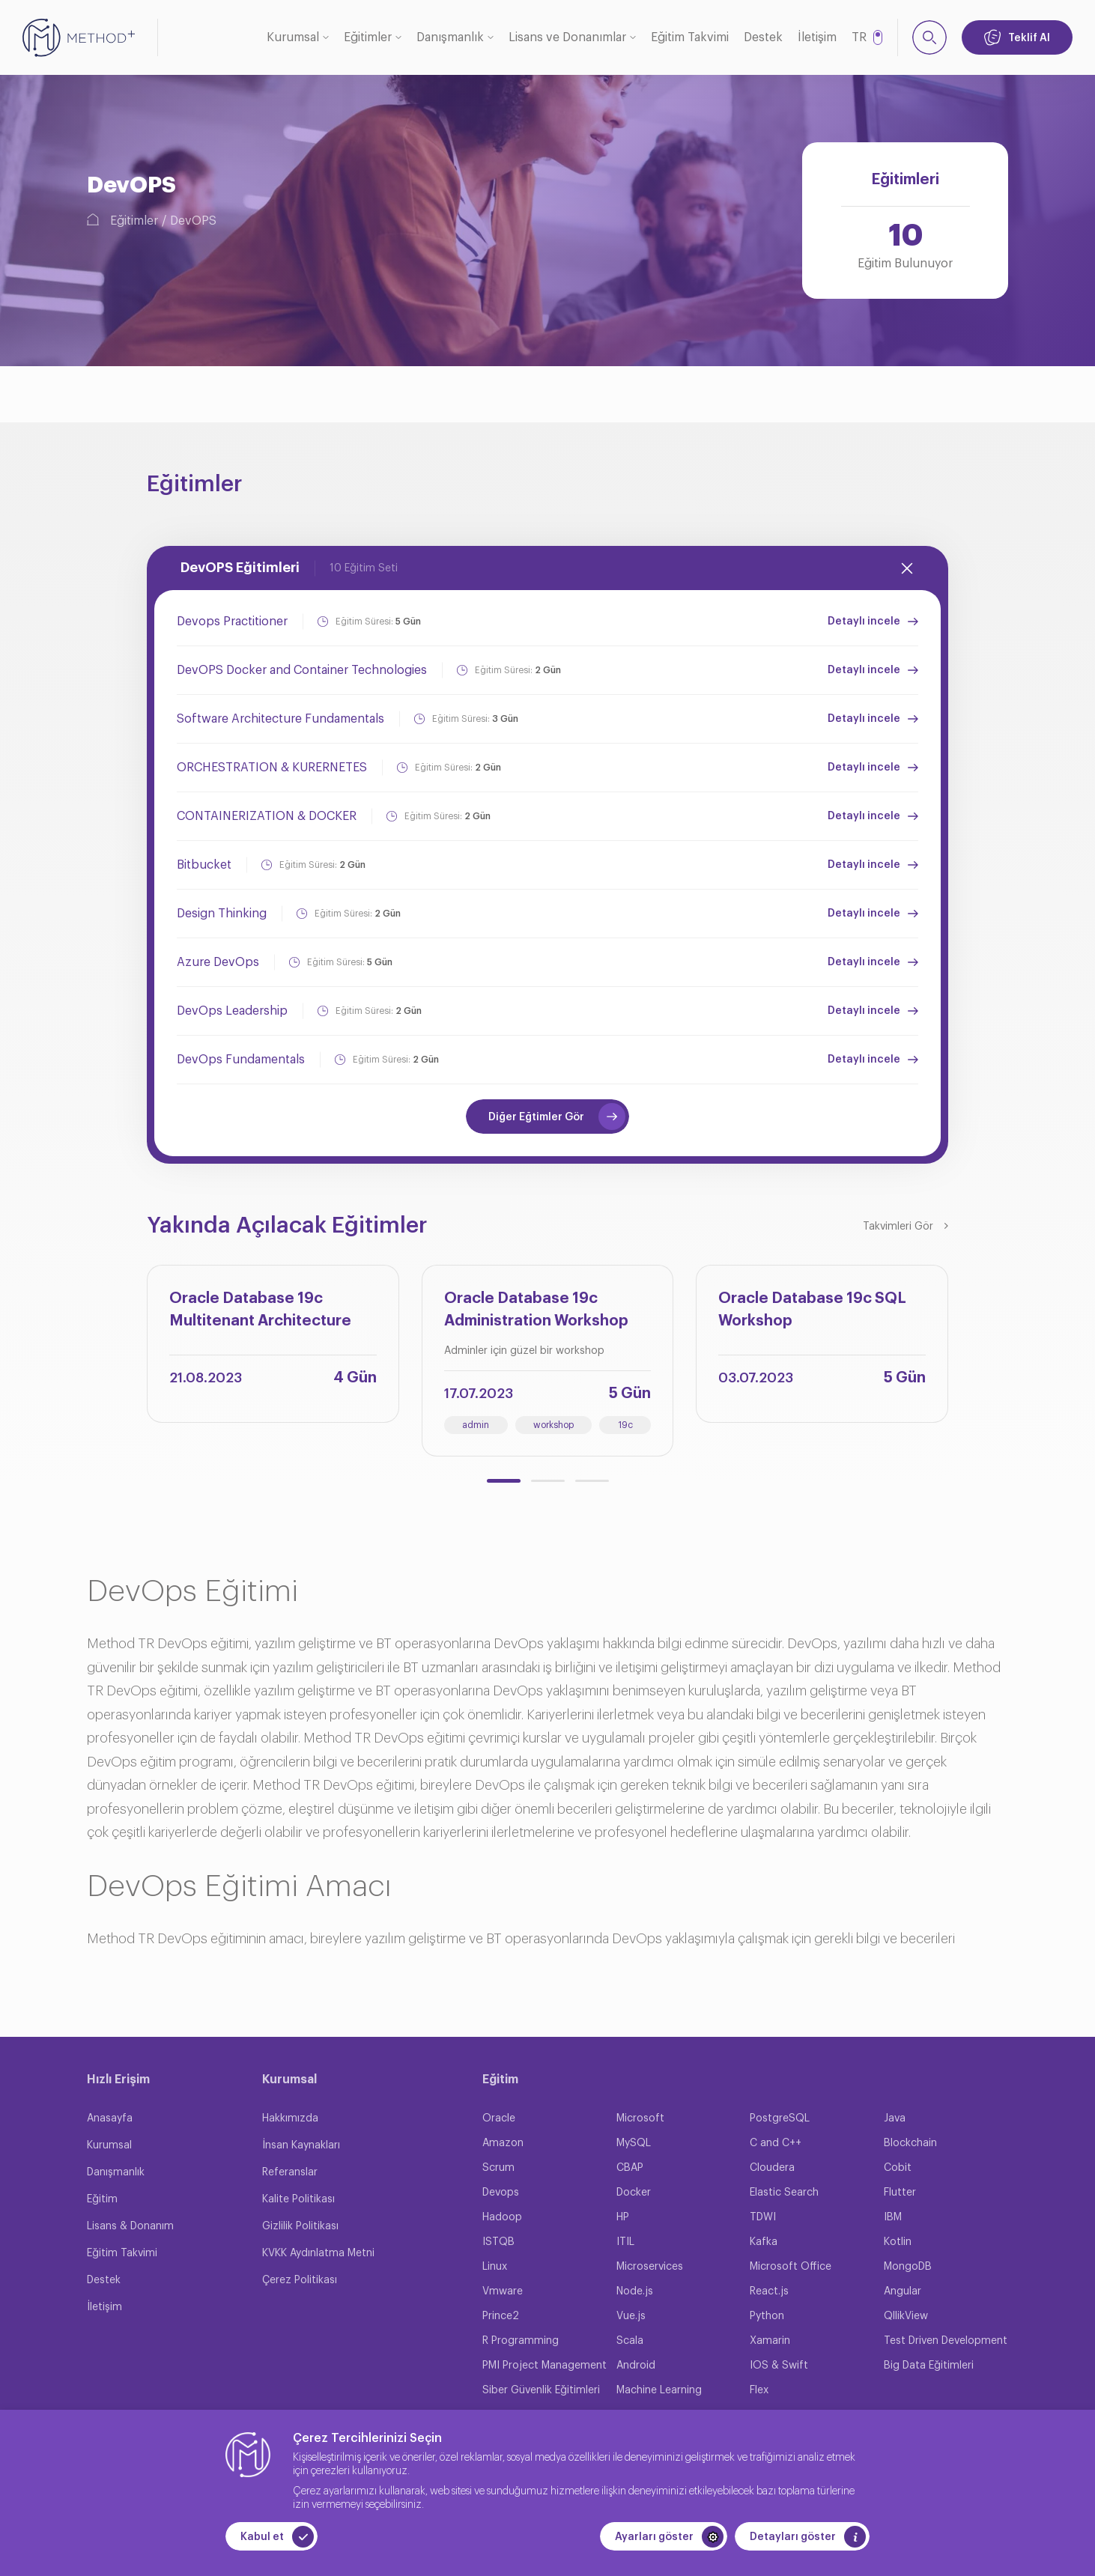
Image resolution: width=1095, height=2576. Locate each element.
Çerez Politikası (299, 2280)
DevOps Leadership (232, 1011)
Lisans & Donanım (130, 2226)
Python (767, 2316)
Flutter (900, 2192)
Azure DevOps (218, 962)
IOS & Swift (779, 2365)
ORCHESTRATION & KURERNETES (272, 768)
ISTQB (498, 2242)
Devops (500, 2192)
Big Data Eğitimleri (929, 2365)
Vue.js (631, 2316)
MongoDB (908, 2266)
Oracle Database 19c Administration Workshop (536, 1309)
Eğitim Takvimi (690, 37)
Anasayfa (110, 2118)
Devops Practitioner (232, 622)
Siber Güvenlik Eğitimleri (541, 2390)
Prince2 (500, 2316)
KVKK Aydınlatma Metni (318, 2253)
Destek (763, 37)
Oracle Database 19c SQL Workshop (812, 1309)
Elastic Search (784, 2192)
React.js (769, 2291)
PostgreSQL (780, 2118)
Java (895, 2118)
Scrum (498, 2168)
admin (475, 1425)
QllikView (906, 2316)
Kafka (763, 2242)
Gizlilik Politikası (300, 2226)
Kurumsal (293, 37)
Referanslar (290, 2172)
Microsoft (640, 2118)
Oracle (498, 2118)
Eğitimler (368, 37)
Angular (902, 2291)
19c (625, 1425)
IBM (893, 2217)
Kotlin (898, 2242)
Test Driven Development (945, 2341)
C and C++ (775, 2143)
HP (622, 2217)
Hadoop (502, 2217)
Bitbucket (204, 865)
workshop (553, 1425)
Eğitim (102, 2199)
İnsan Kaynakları (301, 2145)
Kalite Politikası (298, 2199)
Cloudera (772, 2168)
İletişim (817, 37)
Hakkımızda (290, 2118)
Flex (759, 2390)
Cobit (898, 2168)
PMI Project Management (544, 2365)
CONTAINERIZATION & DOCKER (267, 816)
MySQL (633, 2143)
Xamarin (770, 2341)
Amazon (503, 2143)
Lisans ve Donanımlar (567, 37)
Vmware (502, 2291)
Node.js (634, 2291)
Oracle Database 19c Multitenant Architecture (260, 1309)
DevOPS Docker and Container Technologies (302, 670)
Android (635, 2365)
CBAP (629, 2168)
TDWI (763, 2217)
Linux (494, 2266)
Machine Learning (659, 2390)
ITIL (625, 2242)
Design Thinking (222, 914)
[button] (504, 1481)
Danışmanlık (450, 37)
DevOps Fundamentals (241, 1060)
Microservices (649, 2266)
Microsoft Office (790, 2266)
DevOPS (193, 221)
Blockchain (910, 2143)
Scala (629, 2341)
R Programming (520, 2341)
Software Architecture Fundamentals (280, 719)
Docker (633, 2192)
